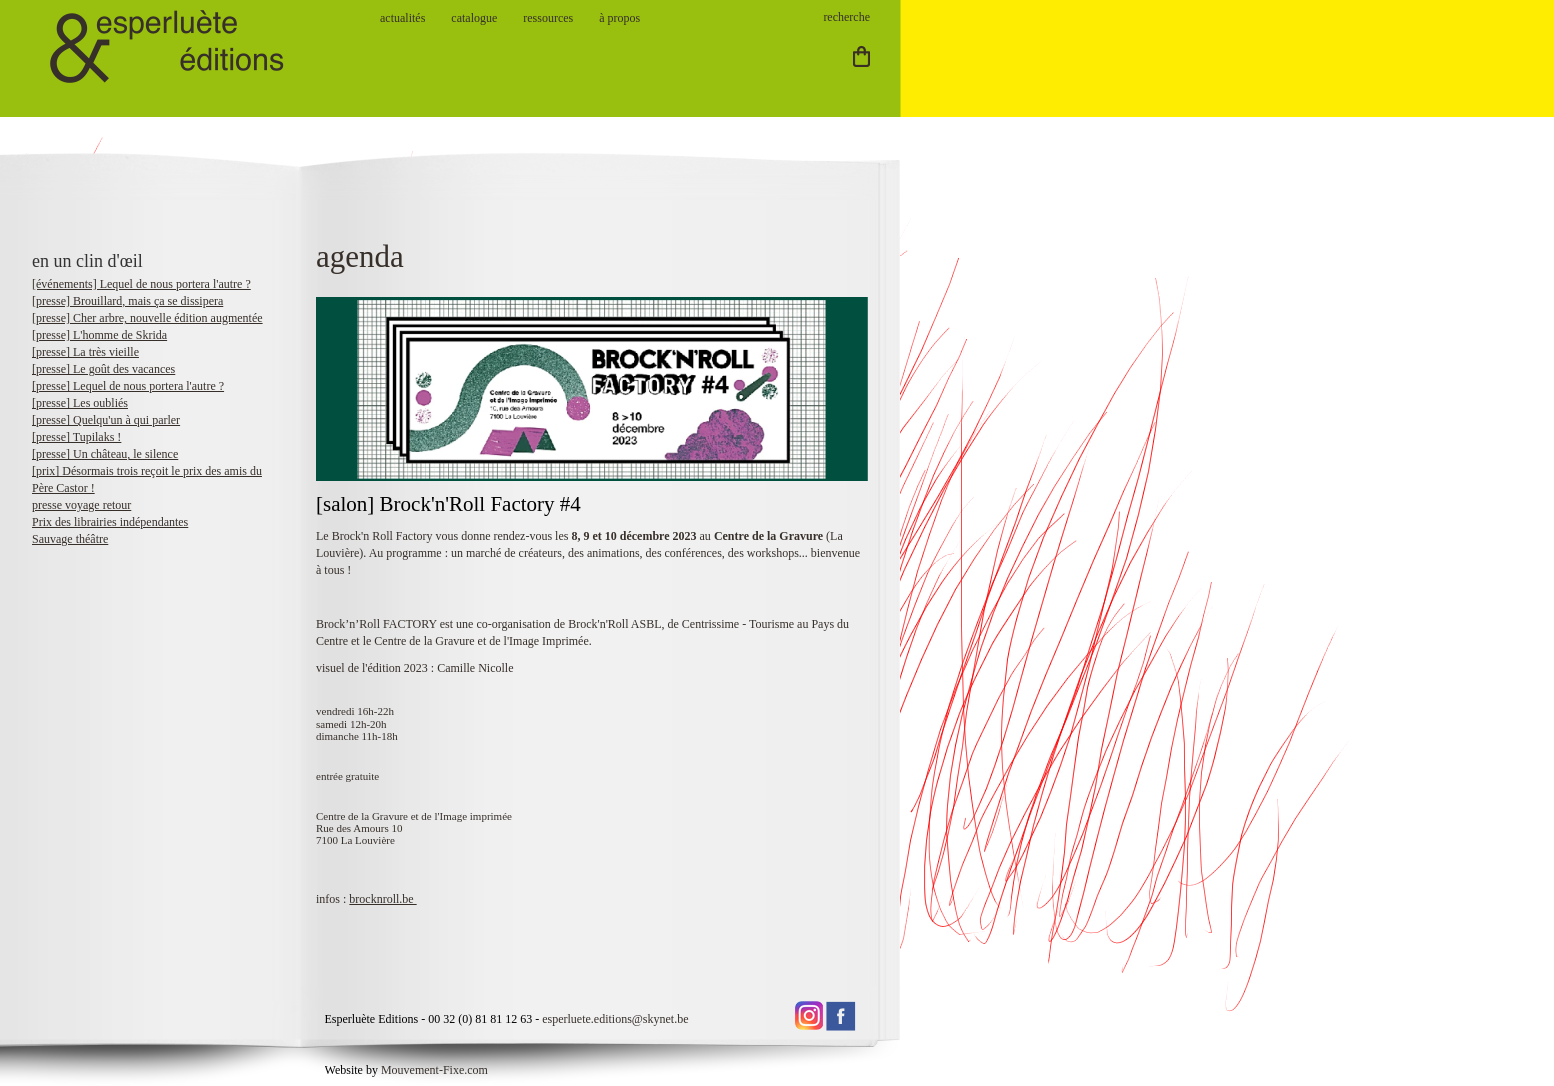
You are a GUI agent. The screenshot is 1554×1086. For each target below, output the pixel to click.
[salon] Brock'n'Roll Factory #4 (451, 504)
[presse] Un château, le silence (105, 454)
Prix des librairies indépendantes (110, 522)
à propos (619, 18)
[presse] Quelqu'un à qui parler (106, 420)
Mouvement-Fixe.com (434, 1070)
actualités (402, 18)
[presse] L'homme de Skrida (99, 335)
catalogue (474, 18)
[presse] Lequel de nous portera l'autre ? (128, 386)
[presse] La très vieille (85, 352)
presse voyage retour (81, 505)
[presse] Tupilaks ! (76, 437)
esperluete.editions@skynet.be (615, 1019)
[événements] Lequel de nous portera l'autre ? (141, 284)
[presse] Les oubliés (80, 403)
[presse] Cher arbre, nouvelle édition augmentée (147, 318)
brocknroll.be (382, 899)
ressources (548, 18)
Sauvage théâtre (70, 539)
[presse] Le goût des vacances (103, 369)
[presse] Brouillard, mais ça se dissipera (127, 301)
